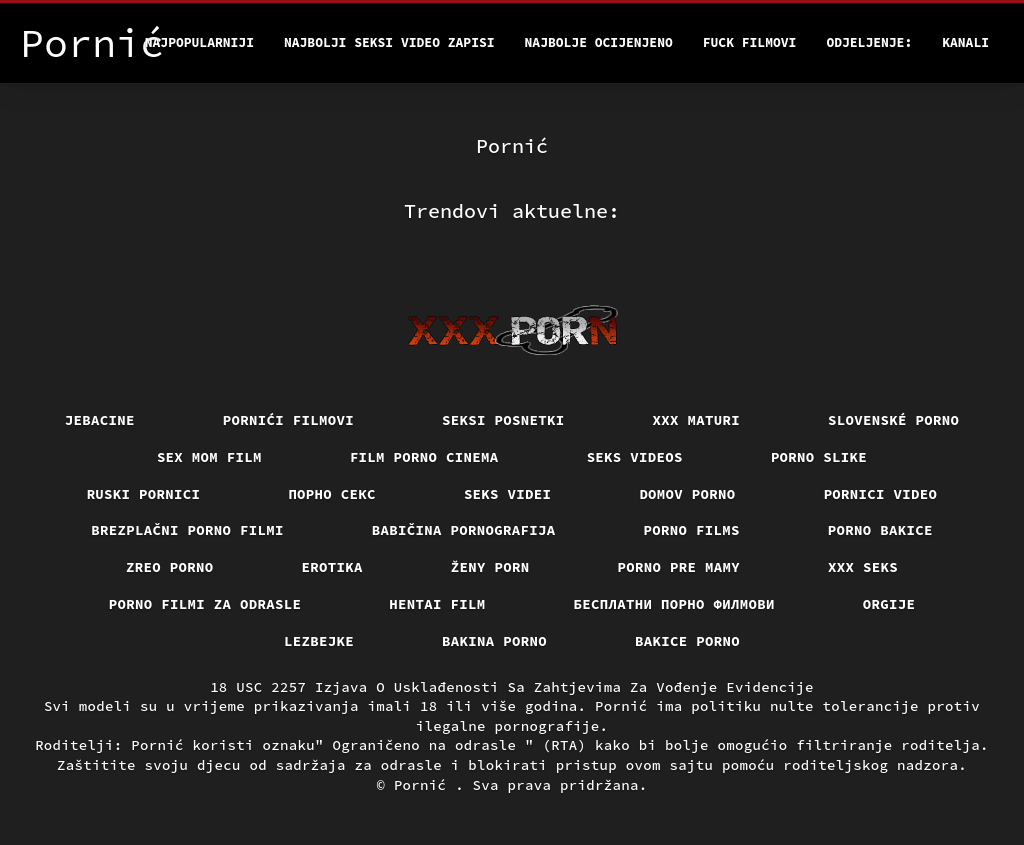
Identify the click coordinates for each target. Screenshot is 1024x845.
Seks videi (508, 494)
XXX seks (863, 567)
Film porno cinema (424, 457)
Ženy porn (490, 567)
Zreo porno (170, 567)
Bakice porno (687, 641)
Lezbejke (319, 641)
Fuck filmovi (750, 42)
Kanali (965, 42)
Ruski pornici (144, 494)
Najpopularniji (199, 42)
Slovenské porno (893, 420)
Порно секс (332, 494)
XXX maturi (697, 420)
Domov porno (687, 494)
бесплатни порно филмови (674, 604)
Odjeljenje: (869, 42)
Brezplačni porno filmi (187, 530)
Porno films (692, 530)
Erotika (332, 567)
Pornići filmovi (288, 420)
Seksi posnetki (503, 420)
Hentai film (437, 604)
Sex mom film (209, 457)
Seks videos (635, 457)
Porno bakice (880, 530)
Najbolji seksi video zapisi (389, 42)
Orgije (889, 604)
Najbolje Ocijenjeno (599, 42)
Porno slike (819, 457)
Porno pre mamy (679, 567)
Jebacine (100, 420)
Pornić (424, 785)
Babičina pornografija (464, 530)
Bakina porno (494, 641)
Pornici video (881, 494)
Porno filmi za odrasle (205, 604)
